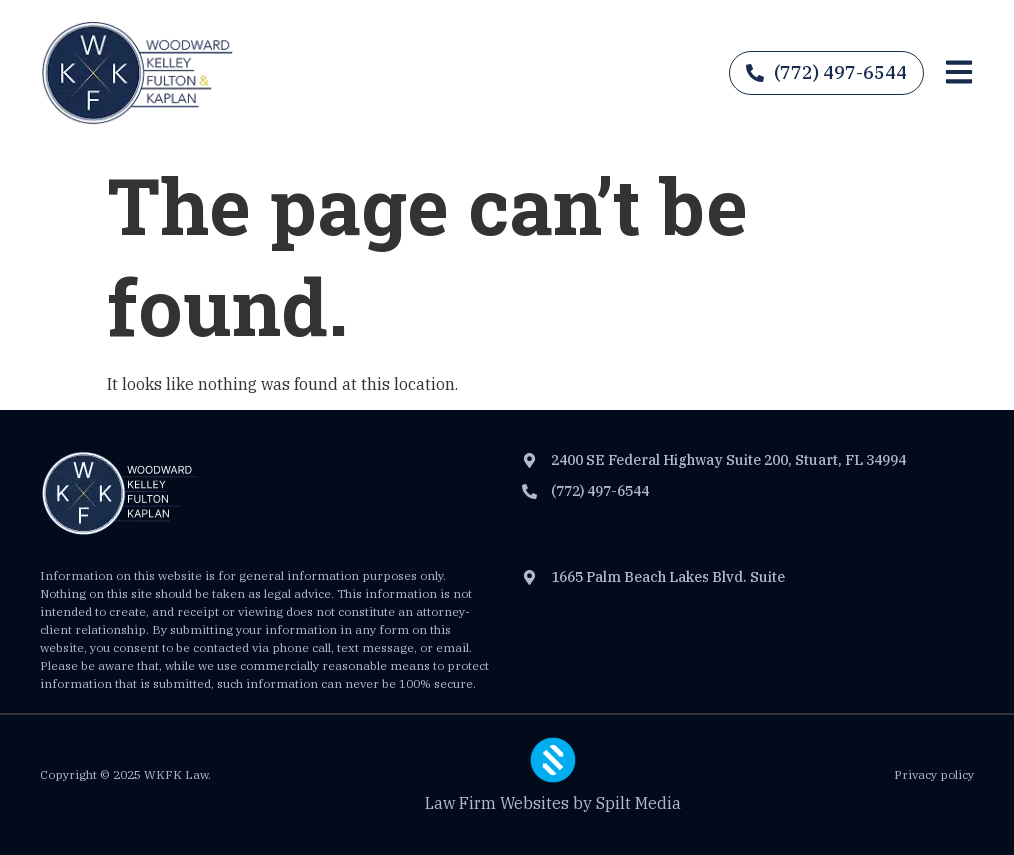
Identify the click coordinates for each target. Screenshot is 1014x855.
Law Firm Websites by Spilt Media (553, 803)
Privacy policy (934, 774)
